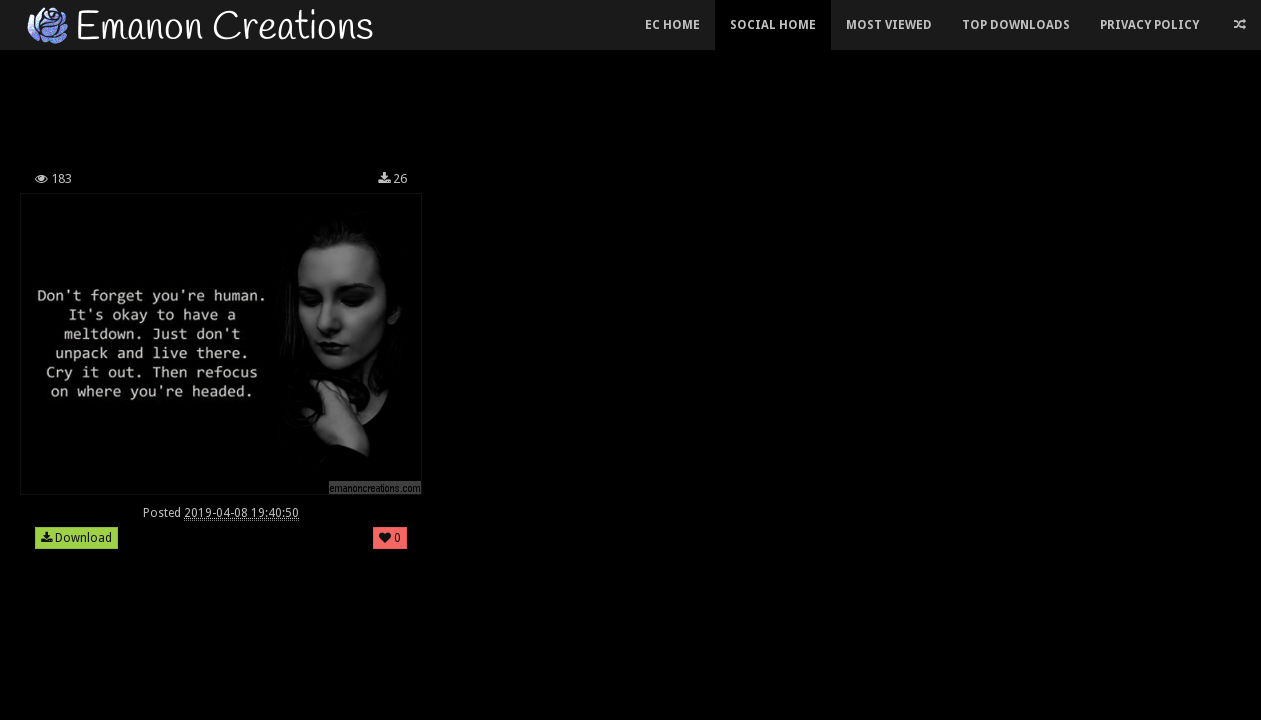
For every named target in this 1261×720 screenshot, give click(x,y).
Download (76, 538)
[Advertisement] (481, 104)
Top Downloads (1016, 25)
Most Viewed (889, 25)
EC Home (672, 25)
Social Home (773, 25)
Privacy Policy (1149, 25)
